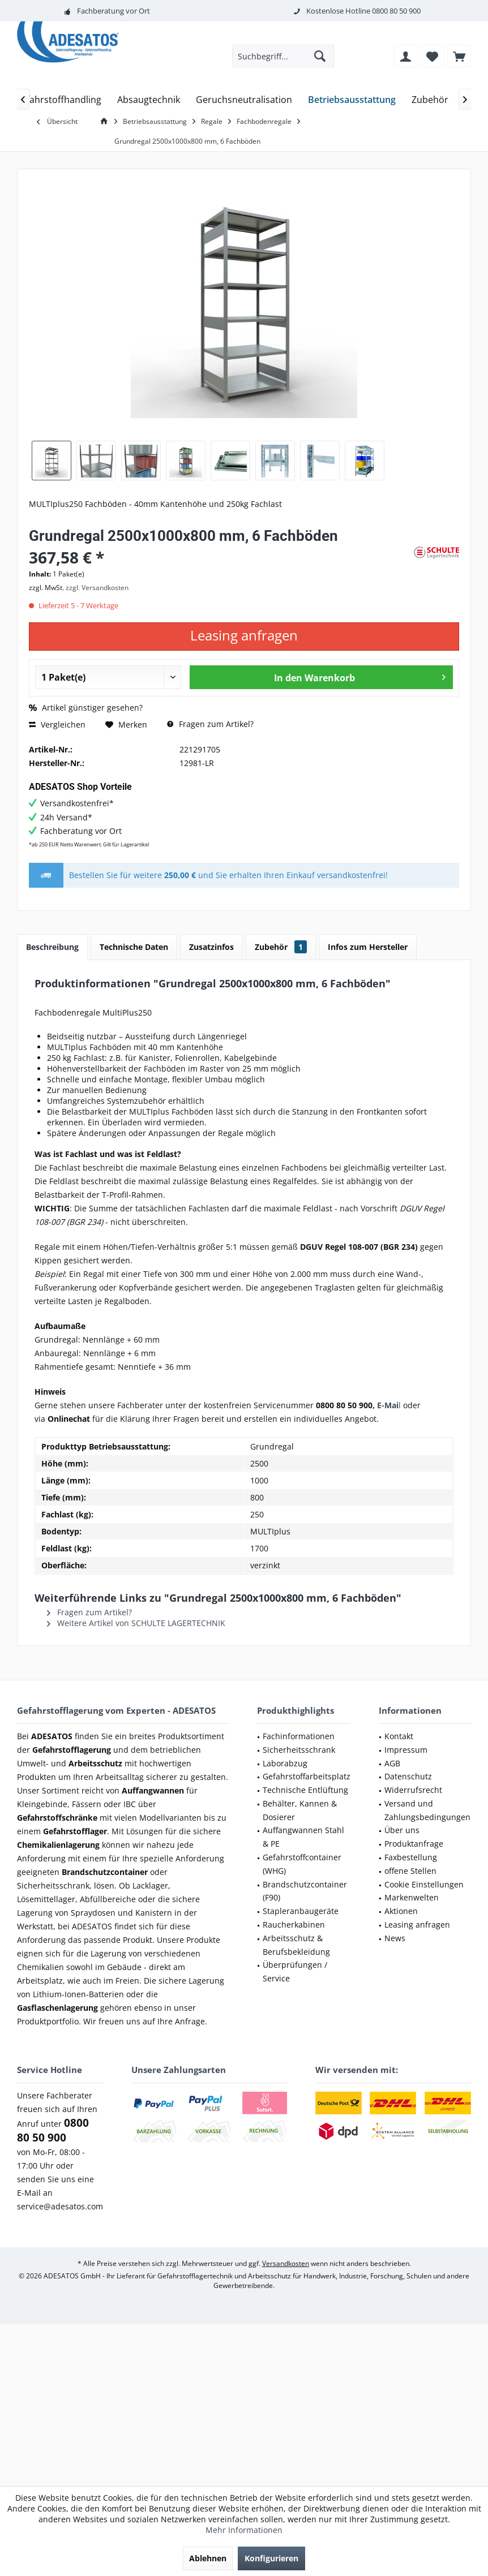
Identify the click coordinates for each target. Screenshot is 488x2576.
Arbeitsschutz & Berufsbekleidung (296, 1945)
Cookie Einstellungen (424, 1884)
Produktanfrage (413, 1843)
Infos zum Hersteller (368, 946)
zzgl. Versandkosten (97, 587)
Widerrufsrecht (413, 1789)
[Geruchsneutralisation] (244, 99)
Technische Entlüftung (305, 1789)
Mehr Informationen (244, 2530)
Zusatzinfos (211, 946)
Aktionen (401, 1911)
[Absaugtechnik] (148, 99)
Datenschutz (408, 1776)
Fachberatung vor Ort (113, 11)
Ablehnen (207, 2558)
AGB (392, 1763)
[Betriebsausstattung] (352, 99)
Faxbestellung (410, 1857)
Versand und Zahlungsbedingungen (427, 1810)
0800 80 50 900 (396, 11)
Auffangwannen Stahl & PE (303, 1837)
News (394, 1938)
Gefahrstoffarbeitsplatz (306, 1776)
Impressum (405, 1749)
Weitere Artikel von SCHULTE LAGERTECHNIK (136, 1623)
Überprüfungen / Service (295, 1971)
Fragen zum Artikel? (210, 724)
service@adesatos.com (60, 2206)
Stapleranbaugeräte (301, 1911)
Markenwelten (411, 1897)
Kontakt (398, 1736)
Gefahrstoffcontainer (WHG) (302, 1864)
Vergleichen (57, 724)
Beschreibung (52, 946)
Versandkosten (285, 2263)
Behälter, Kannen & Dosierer (300, 1810)
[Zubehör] (430, 99)
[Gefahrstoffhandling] (58, 99)
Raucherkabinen (294, 1924)
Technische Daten (134, 946)
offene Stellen (410, 1870)
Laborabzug (285, 1763)
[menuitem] (459, 56)
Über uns (401, 1830)
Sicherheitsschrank (299, 1749)
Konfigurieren (271, 2558)
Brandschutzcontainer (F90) (305, 1891)
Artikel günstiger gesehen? (86, 707)
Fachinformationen (299, 1736)
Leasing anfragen (417, 1924)
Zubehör (281, 946)
